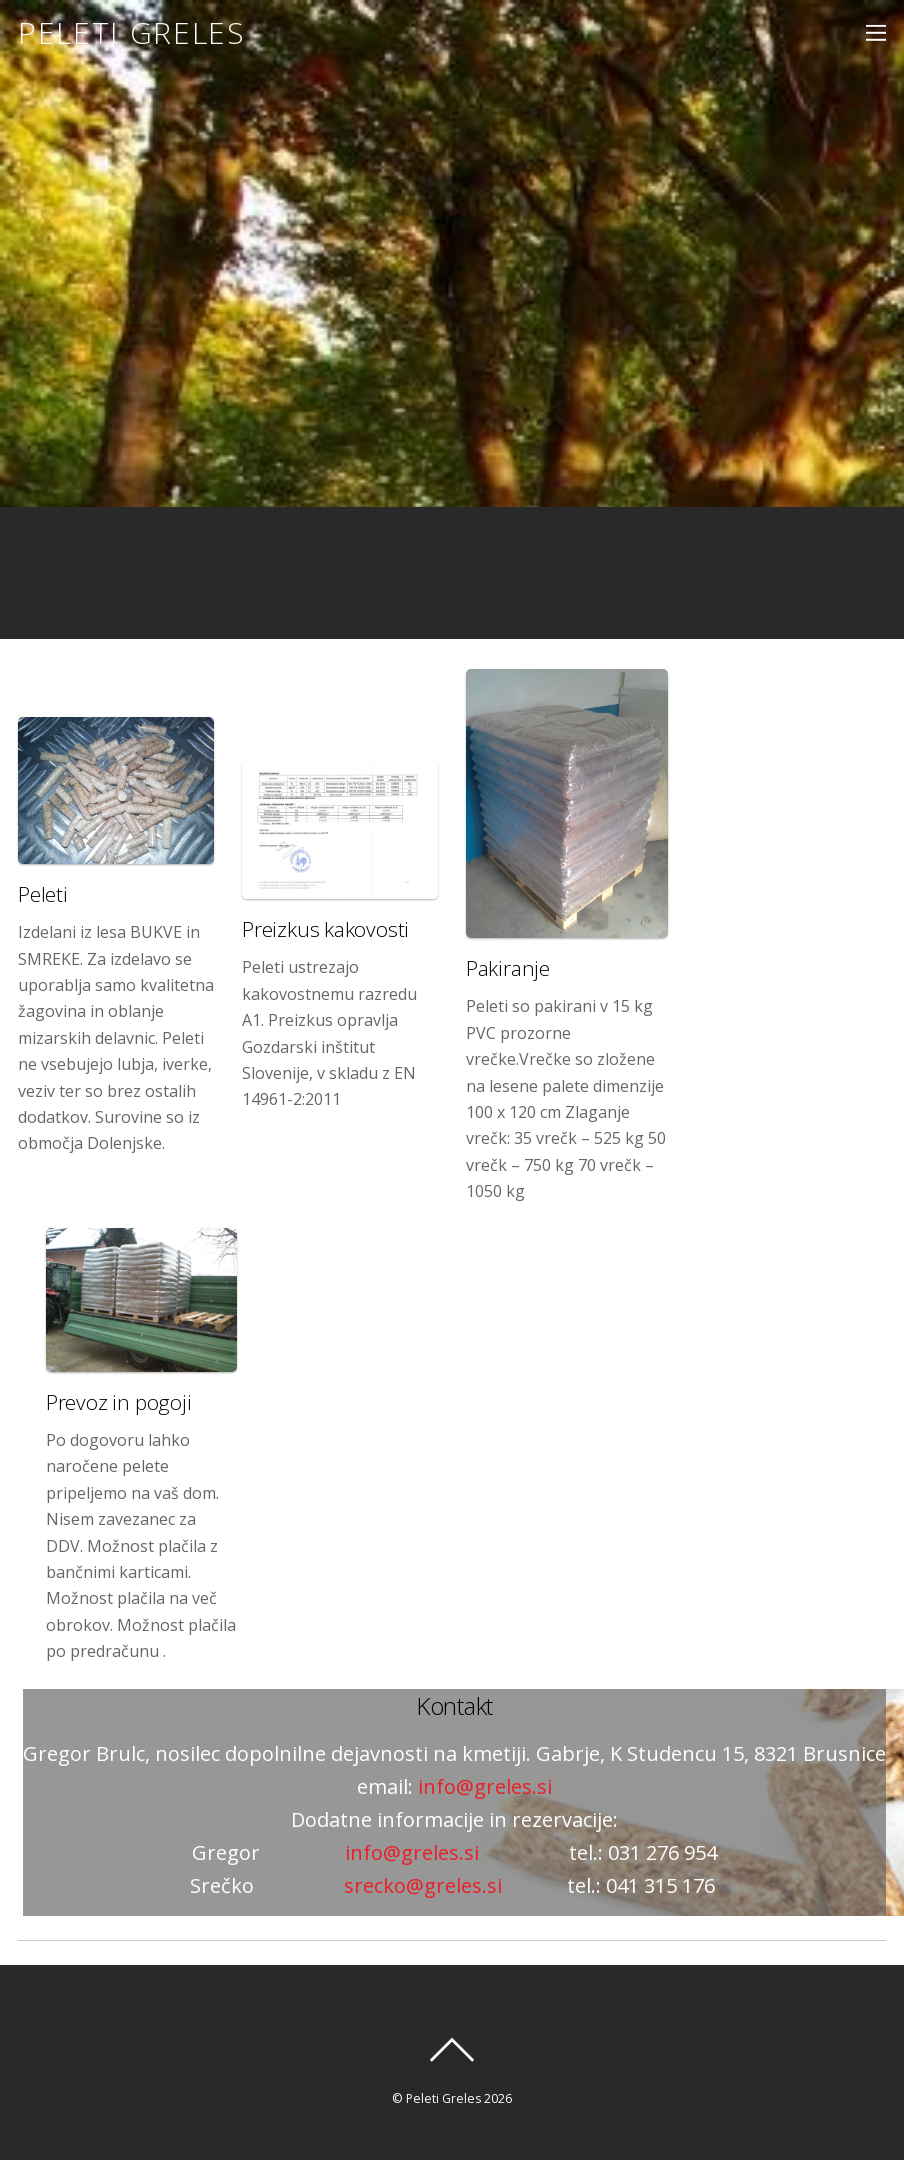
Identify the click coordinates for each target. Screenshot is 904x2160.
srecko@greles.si (423, 1885)
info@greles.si (482, 1786)
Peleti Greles (443, 2098)
